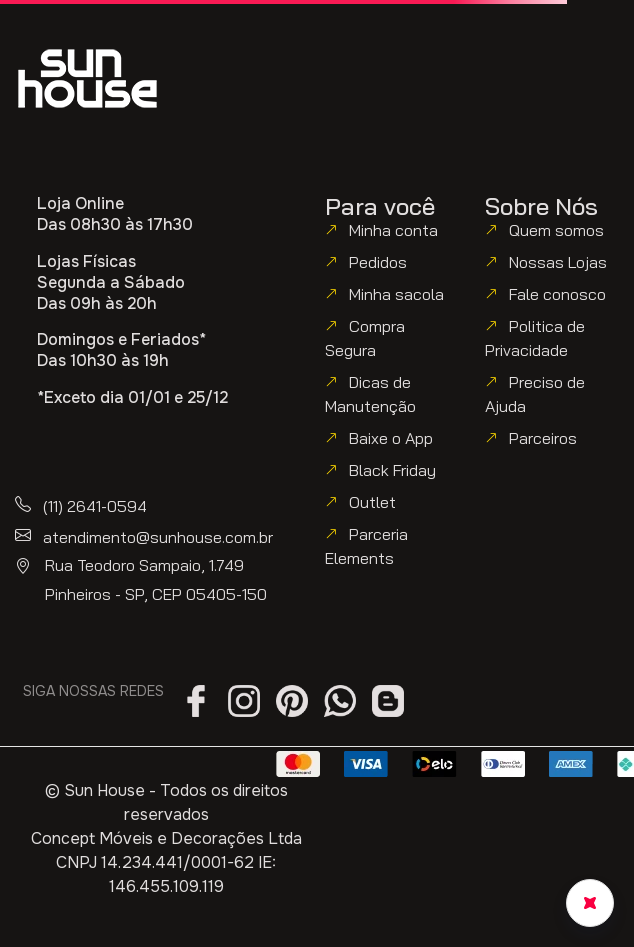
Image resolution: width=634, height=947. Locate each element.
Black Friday (392, 470)
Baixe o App (391, 438)
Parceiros (543, 438)
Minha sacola (396, 294)
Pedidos (378, 262)
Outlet (372, 502)
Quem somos (556, 230)
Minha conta (393, 230)
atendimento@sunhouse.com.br (158, 537)
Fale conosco (557, 294)
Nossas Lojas (558, 262)
